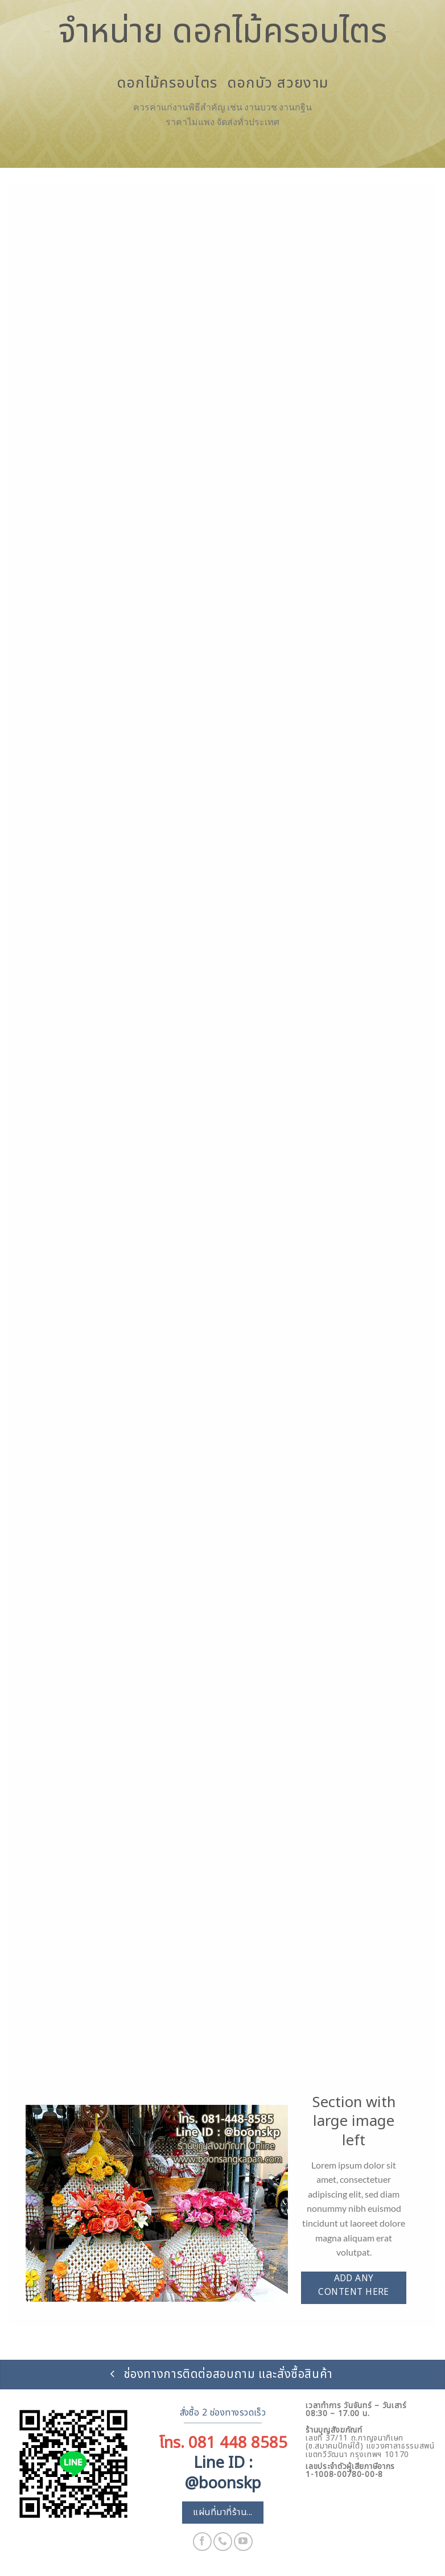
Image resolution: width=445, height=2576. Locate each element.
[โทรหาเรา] (222, 2541)
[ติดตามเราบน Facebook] (202, 2541)
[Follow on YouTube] (243, 2541)
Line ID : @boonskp (222, 2473)
